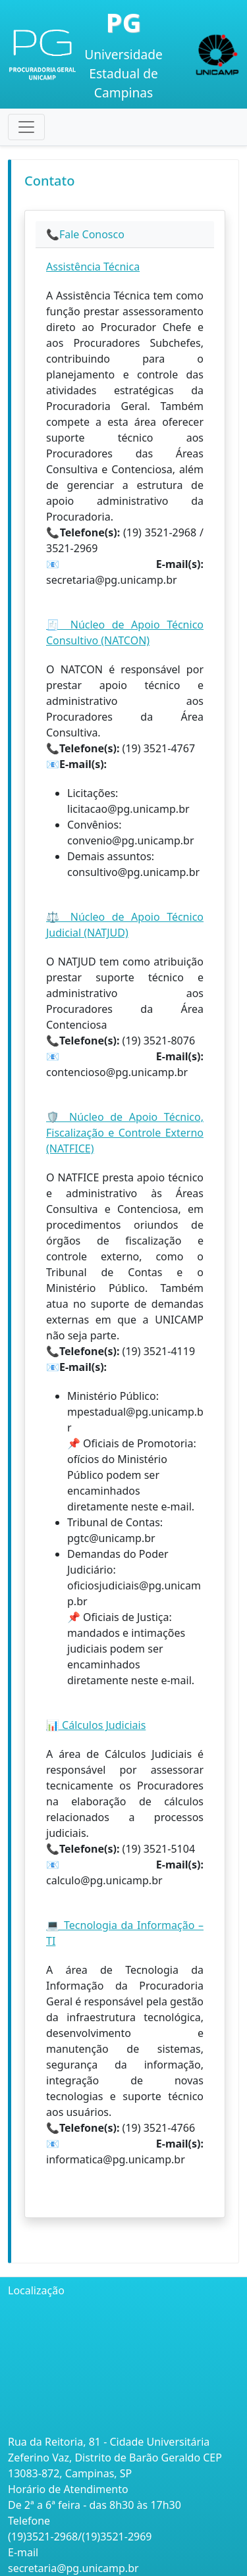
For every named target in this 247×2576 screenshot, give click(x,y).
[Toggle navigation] (26, 127)
